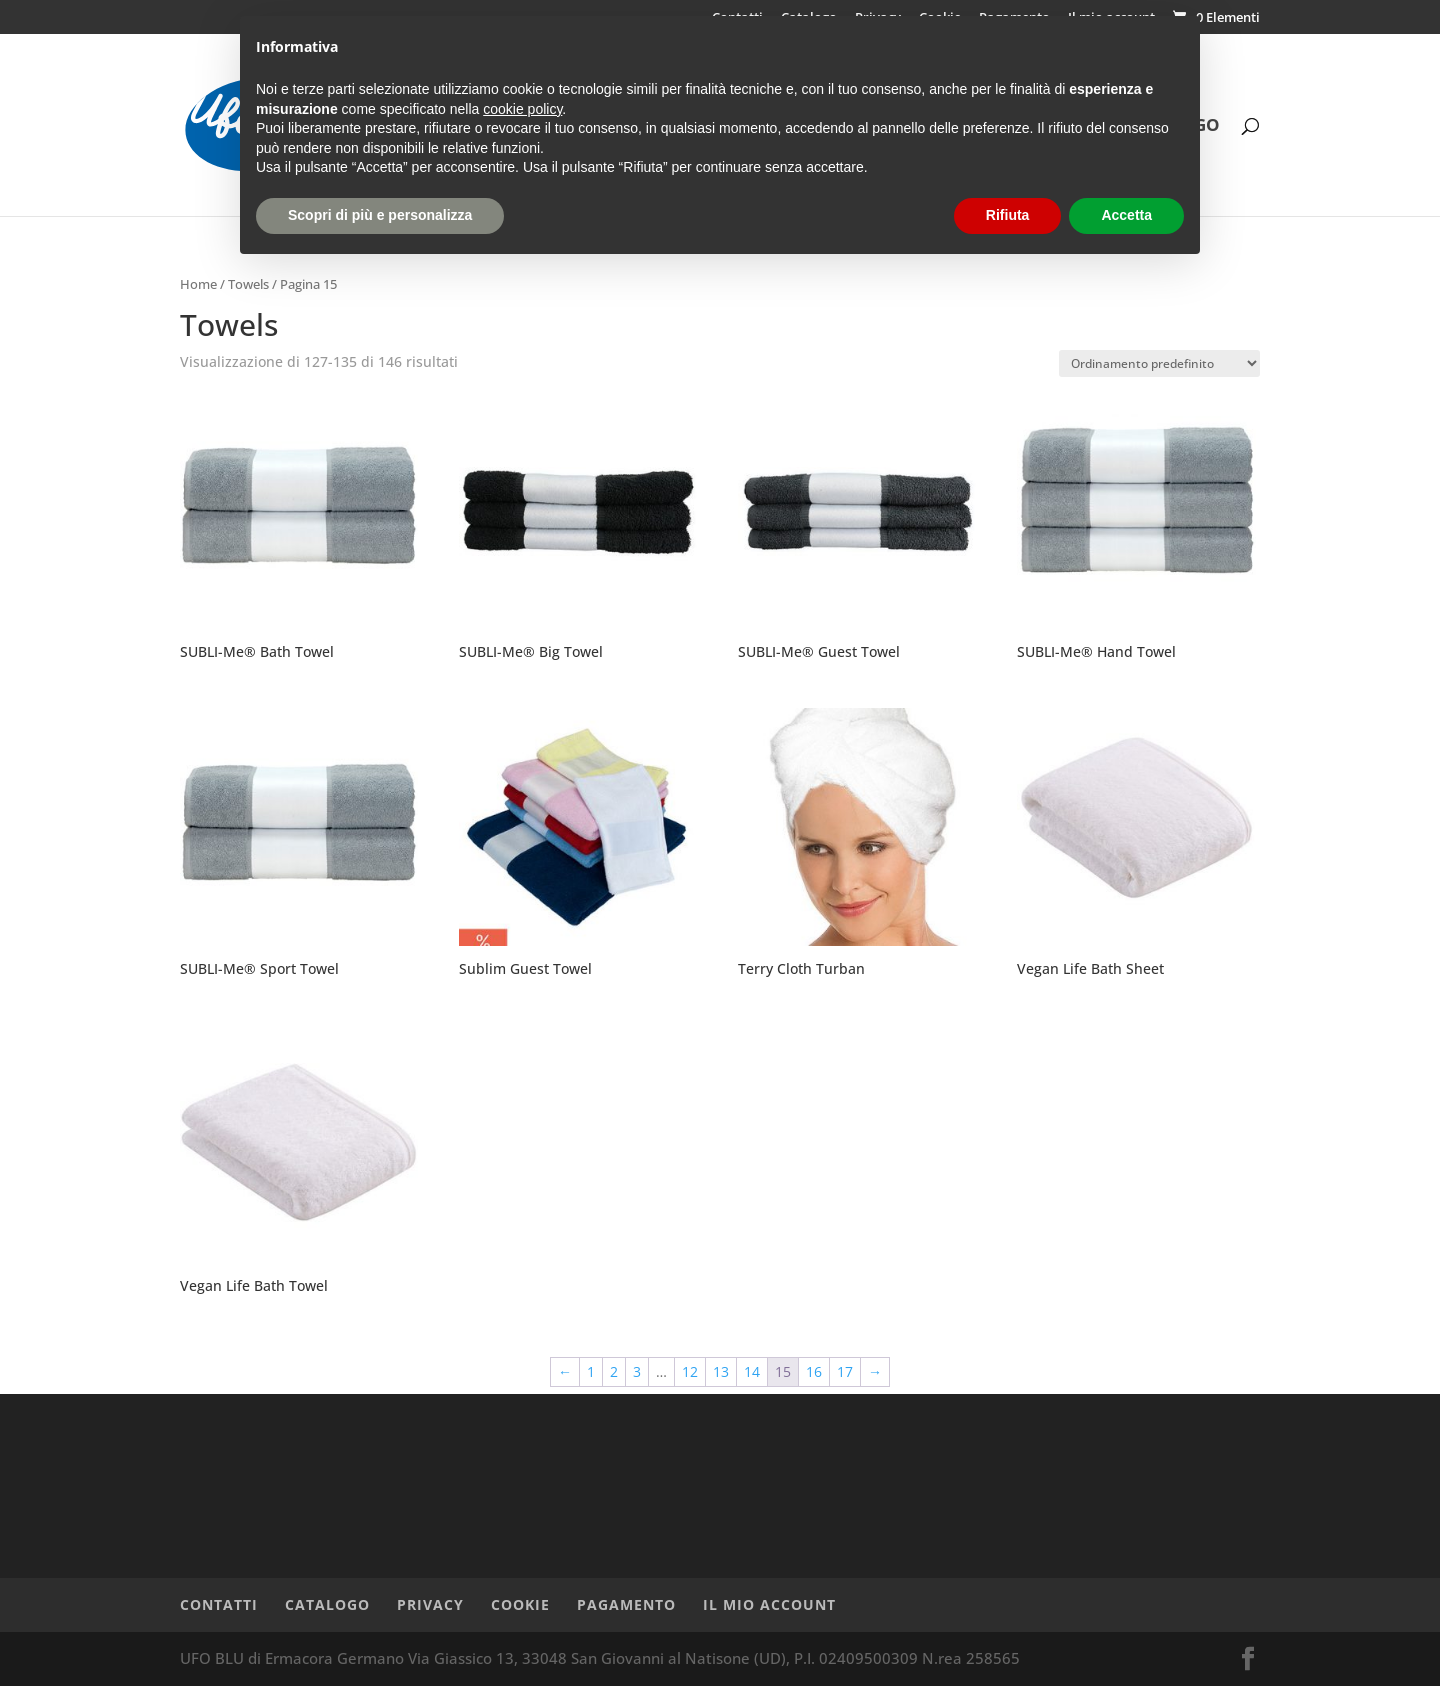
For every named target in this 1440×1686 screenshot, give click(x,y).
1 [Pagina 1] (591, 1371)
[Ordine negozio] (1159, 363)
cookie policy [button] (522, 109)
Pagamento (626, 1604)
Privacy (430, 1604)
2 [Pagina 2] (614, 1371)
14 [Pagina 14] (752, 1371)
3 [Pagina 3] (637, 1371)
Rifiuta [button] (1008, 215)
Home (198, 284)
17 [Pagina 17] (845, 1371)
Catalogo (327, 1604)
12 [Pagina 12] (690, 1371)
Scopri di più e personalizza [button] (380, 215)
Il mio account (769, 1604)
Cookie (520, 1604)
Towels (248, 284)
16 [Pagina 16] (814, 1371)
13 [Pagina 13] (721, 1371)
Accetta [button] (1126, 215)
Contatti (219, 1604)
